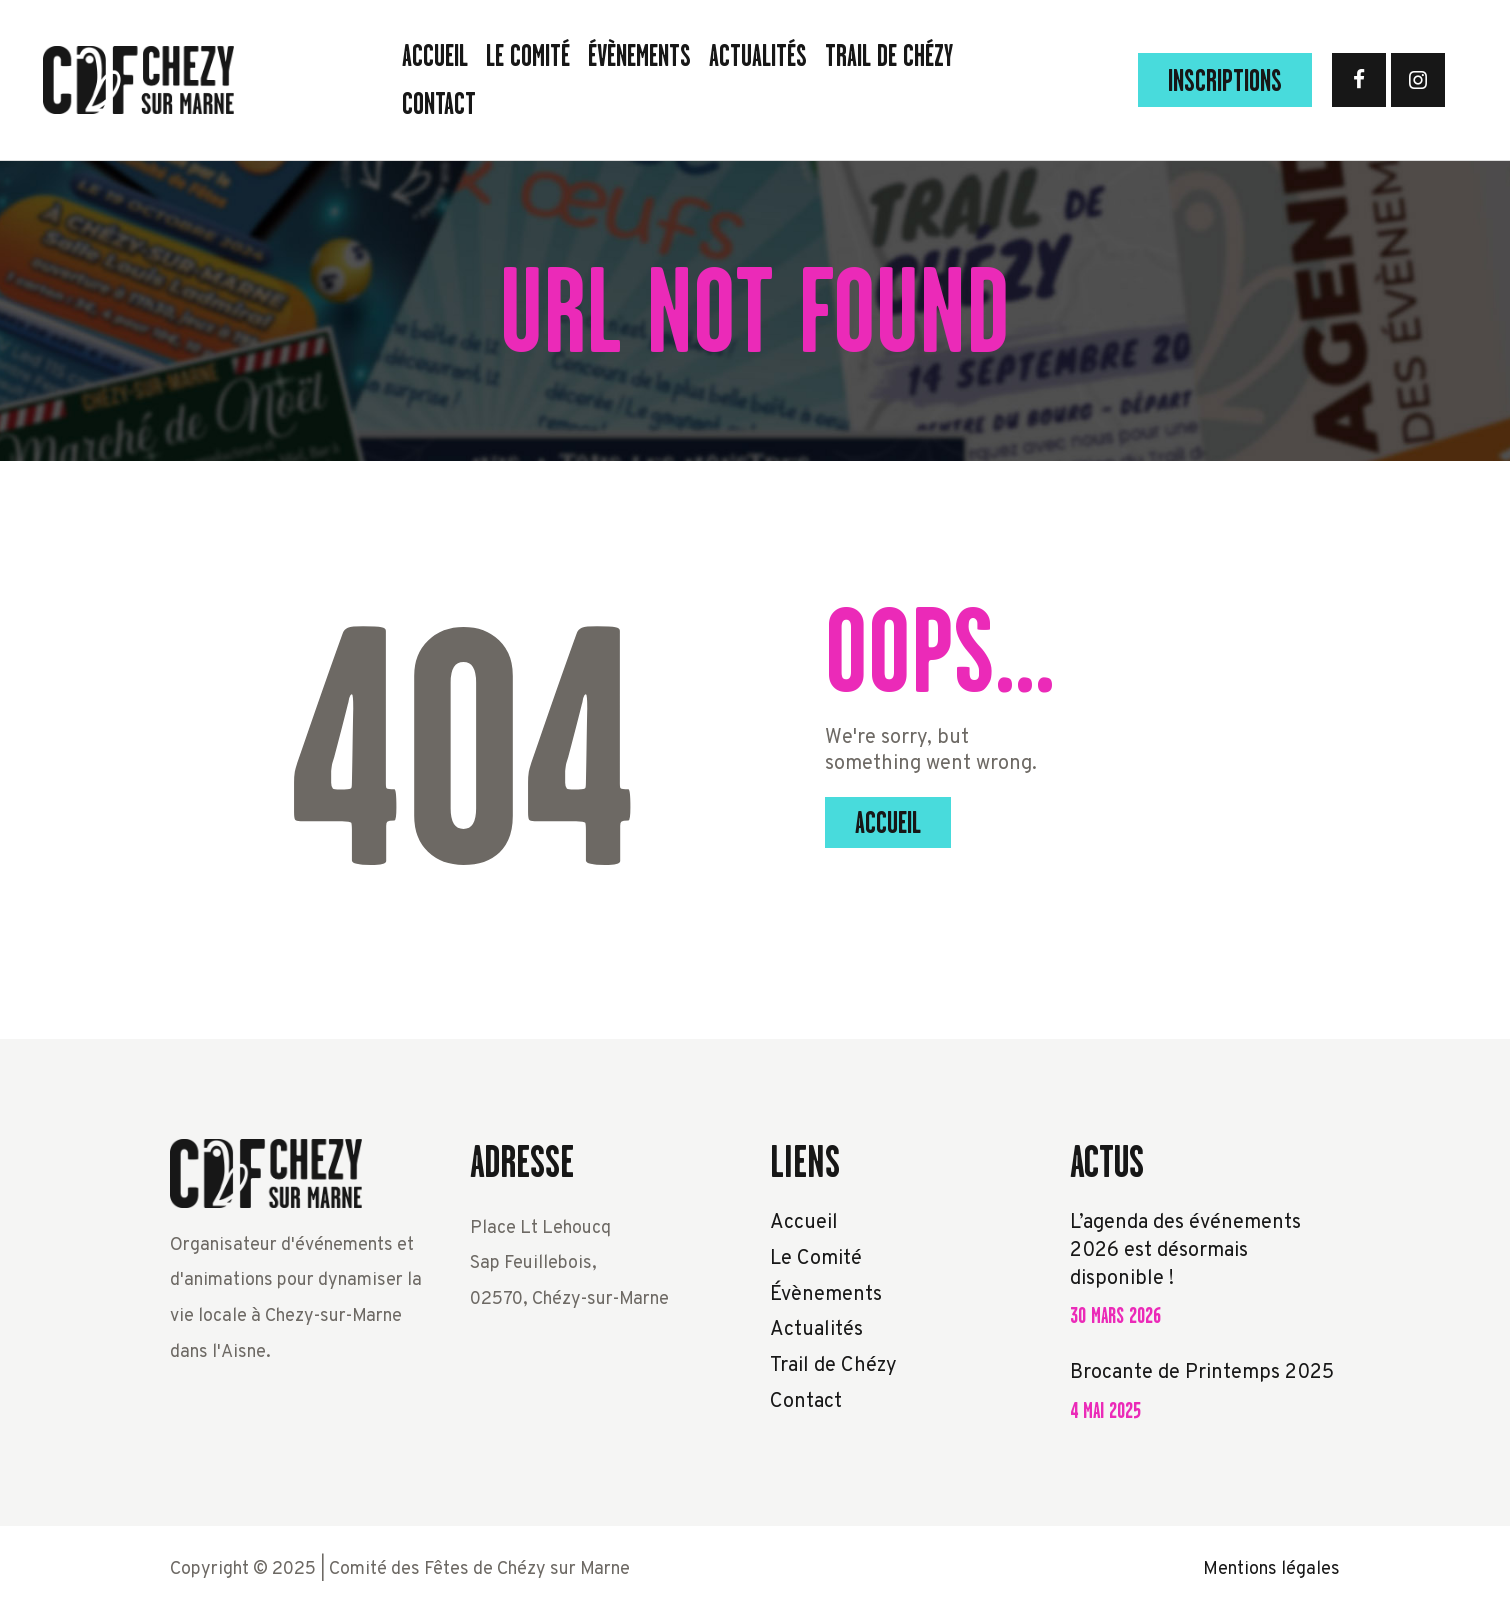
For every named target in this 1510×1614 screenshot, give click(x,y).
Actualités (816, 1330)
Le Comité (816, 1259)
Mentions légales (1271, 1569)
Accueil (888, 823)
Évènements (826, 1295)
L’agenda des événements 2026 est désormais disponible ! (1185, 1251)
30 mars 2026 (1115, 1315)
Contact (806, 1402)
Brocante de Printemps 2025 (1202, 1373)
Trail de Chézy (833, 1366)
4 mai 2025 (1105, 1410)
